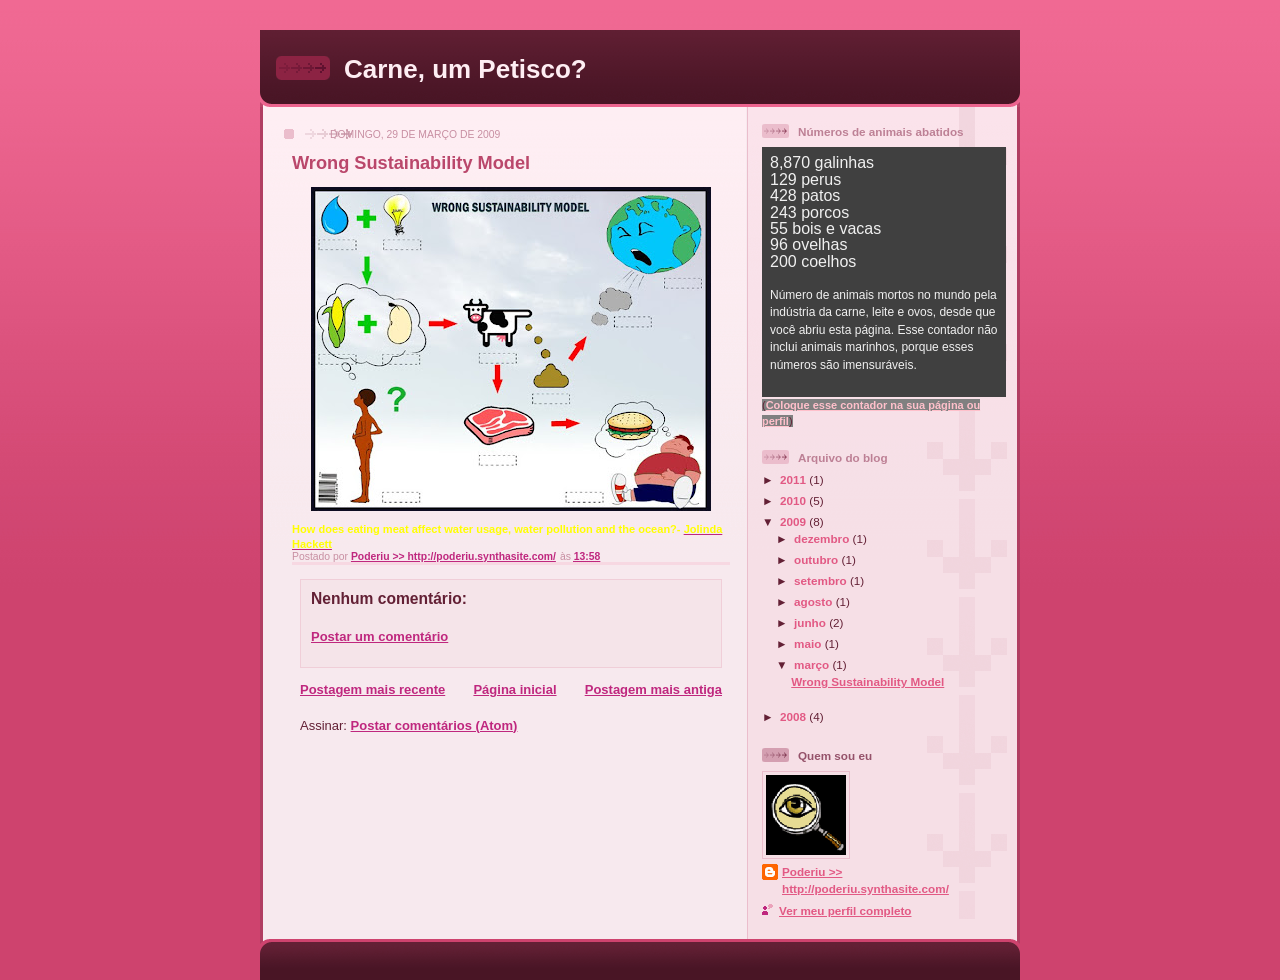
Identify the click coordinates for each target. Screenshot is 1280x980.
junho (811, 622)
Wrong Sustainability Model (867, 681)
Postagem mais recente (372, 689)
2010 (794, 500)
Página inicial (514, 689)
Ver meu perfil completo (845, 910)
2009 (794, 521)
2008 (794, 716)
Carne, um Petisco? (465, 69)
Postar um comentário (379, 636)
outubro (817, 559)
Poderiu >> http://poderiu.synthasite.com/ (865, 879)
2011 (794, 479)
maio (809, 643)
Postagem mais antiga (653, 689)
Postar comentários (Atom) (434, 725)
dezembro (823, 538)
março (813, 664)
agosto (815, 601)
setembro (822, 580)
